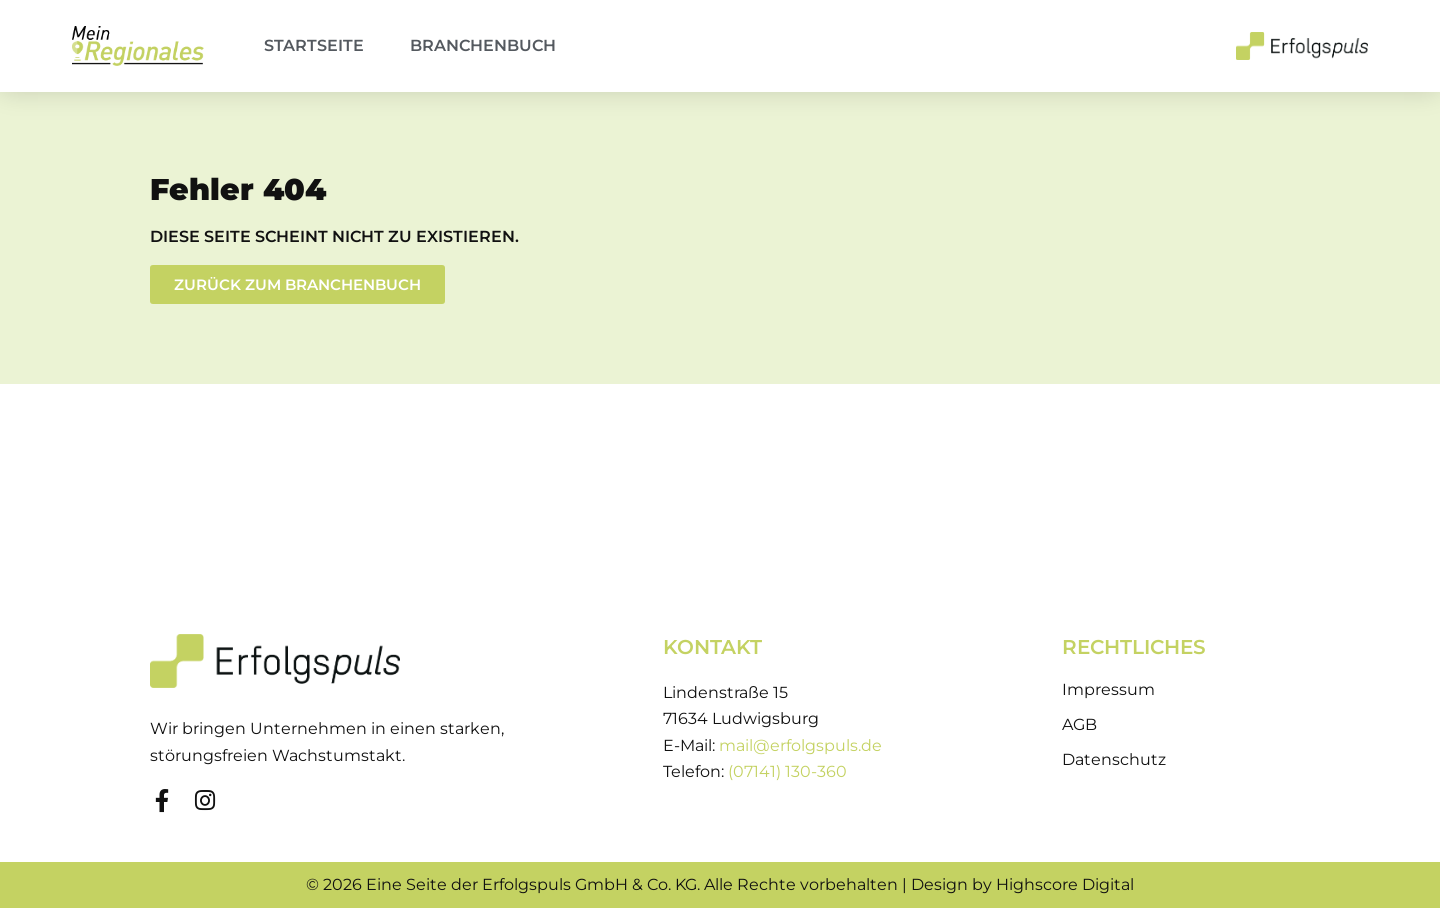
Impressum (1108, 689)
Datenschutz (1114, 759)
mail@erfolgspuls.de (800, 745)
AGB (1079, 724)
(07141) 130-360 (787, 771)
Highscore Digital (1065, 884)
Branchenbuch (483, 45)
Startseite (314, 45)
